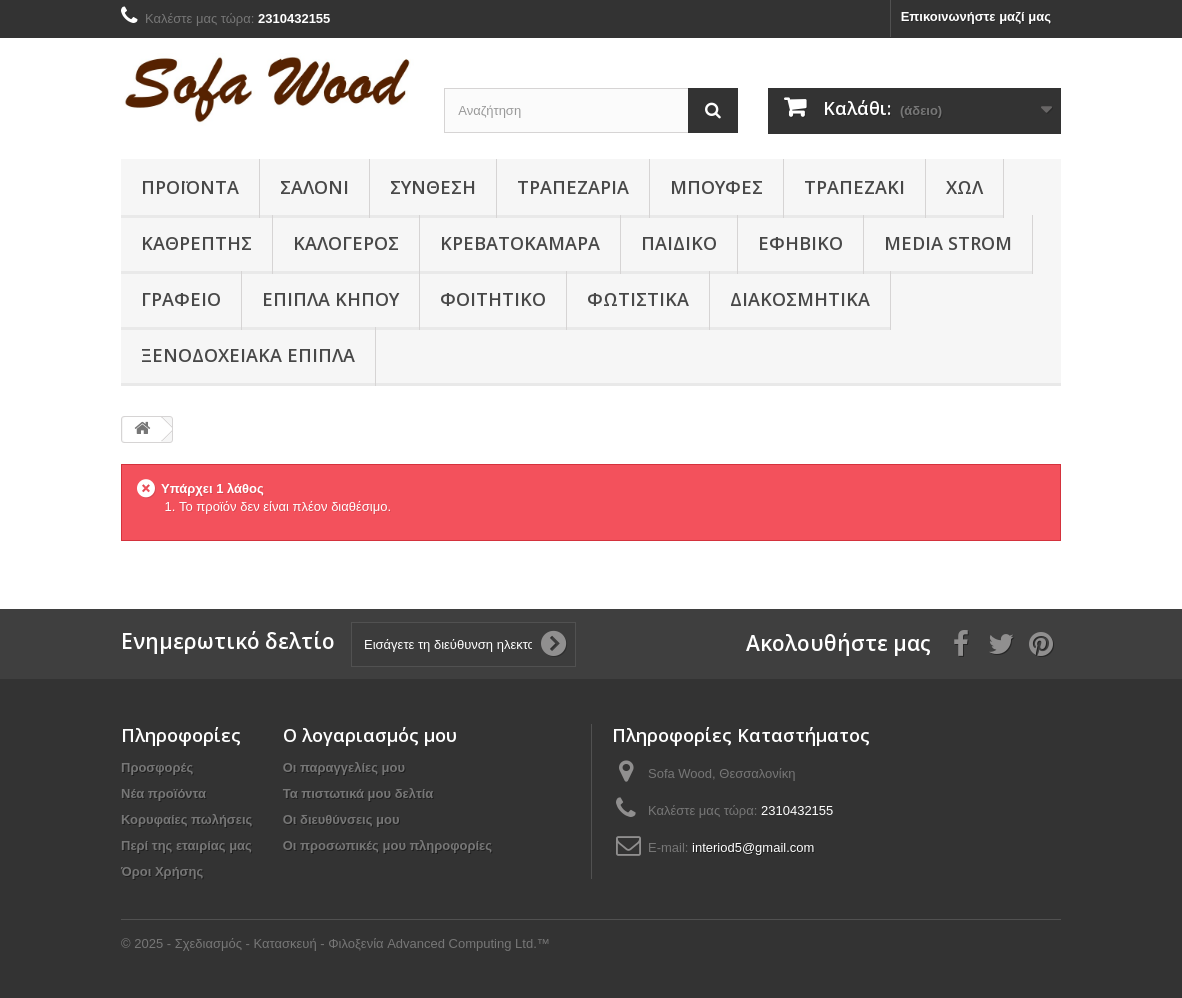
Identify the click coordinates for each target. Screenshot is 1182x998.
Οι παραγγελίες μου (344, 767)
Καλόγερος (346, 243)
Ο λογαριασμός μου (370, 735)
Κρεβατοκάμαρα (520, 243)
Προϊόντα (190, 187)
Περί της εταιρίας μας (186, 845)
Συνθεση (433, 187)
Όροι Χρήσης (162, 871)
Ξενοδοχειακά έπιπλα (248, 355)
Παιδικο (679, 243)
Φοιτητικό (493, 299)
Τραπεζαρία (573, 187)
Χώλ (964, 187)
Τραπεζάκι (854, 187)
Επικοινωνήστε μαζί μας (976, 16)
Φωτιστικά (638, 299)
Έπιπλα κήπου (330, 299)
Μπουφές (716, 187)
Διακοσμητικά (800, 299)
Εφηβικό (800, 243)
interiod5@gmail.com (753, 847)
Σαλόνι (314, 187)
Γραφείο (181, 299)
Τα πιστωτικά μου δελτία (358, 793)
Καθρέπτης (196, 243)
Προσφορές (157, 767)
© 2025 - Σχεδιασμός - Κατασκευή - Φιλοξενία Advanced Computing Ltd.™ (335, 943)
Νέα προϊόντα (163, 793)
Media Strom (948, 243)
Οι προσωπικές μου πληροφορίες (387, 845)
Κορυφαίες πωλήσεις (186, 819)
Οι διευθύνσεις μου (341, 819)
